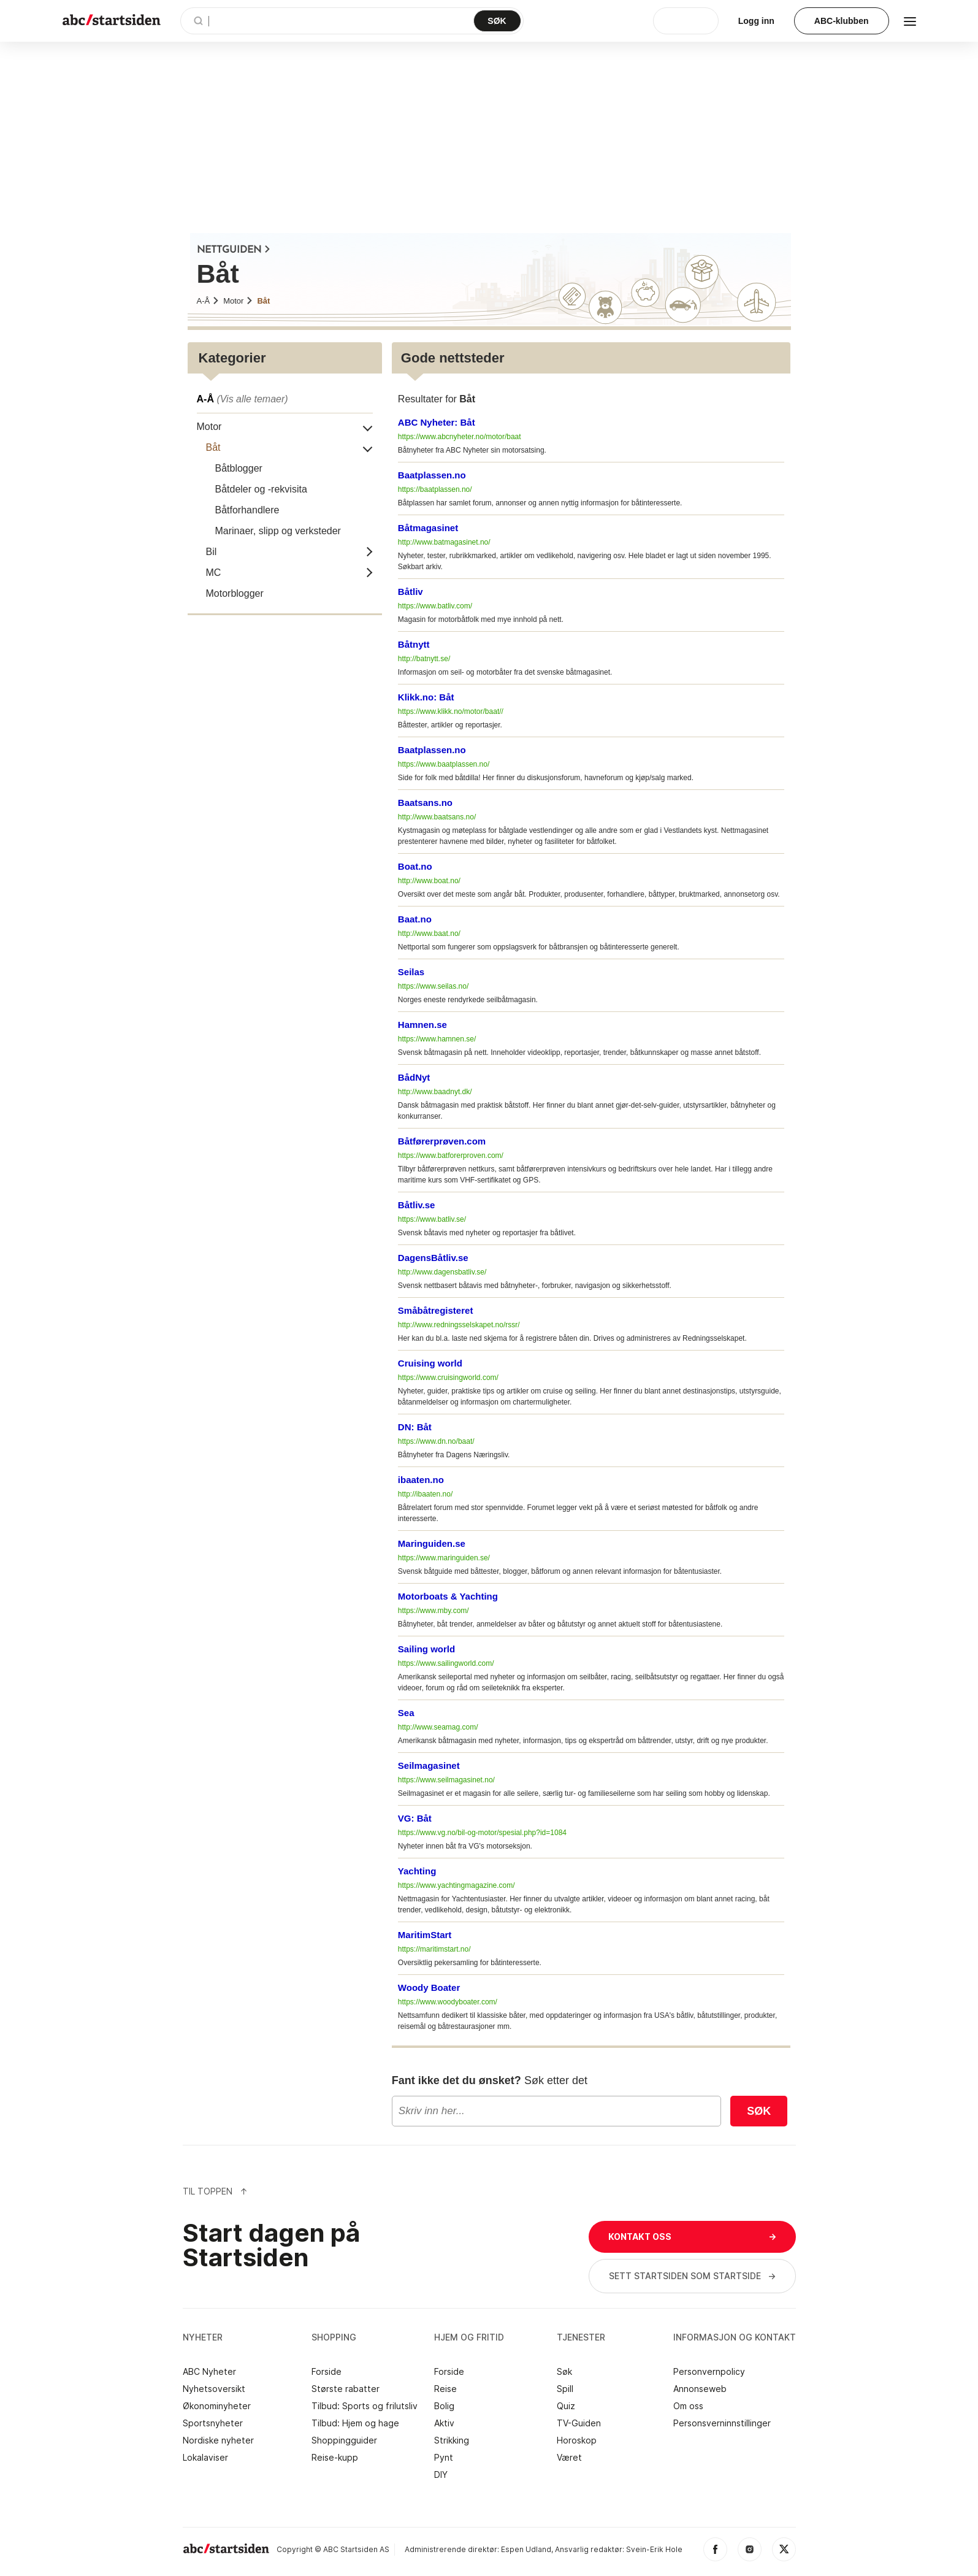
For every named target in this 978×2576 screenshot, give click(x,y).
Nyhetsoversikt (214, 2389)
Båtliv (410, 591)
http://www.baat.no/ (429, 933)
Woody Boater (429, 1987)
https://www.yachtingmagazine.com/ (456, 1885)
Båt (263, 300)
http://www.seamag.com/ (438, 1727)
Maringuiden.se (431, 1543)
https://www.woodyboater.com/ (447, 2002)
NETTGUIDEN (234, 250)
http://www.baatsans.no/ (437, 817)
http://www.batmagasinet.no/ (444, 542)
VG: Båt (415, 1818)
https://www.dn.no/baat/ (436, 1441)
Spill (565, 2389)
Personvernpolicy (709, 2371)
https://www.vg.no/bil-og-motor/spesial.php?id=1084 (482, 1832)
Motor (238, 300)
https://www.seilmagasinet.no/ (446, 1780)
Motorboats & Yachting (448, 1596)
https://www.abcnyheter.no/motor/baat (459, 436)
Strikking (451, 2440)
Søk (759, 2111)
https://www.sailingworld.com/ (446, 1663)
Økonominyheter (217, 2406)
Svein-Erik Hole (654, 2549)
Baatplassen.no (432, 475)
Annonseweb (700, 2389)
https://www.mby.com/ (433, 1610)
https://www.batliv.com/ (435, 606)
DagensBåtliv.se (433, 1257)
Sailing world (426, 1649)
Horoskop (577, 2440)
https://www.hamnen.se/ (437, 1039)
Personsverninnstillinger (722, 2423)
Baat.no (415, 919)
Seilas (411, 972)
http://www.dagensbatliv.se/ (442, 1272)
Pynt (443, 2457)
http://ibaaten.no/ (425, 1494)
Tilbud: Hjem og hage (355, 2423)
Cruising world (430, 1363)
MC (213, 572)
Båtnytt (414, 644)
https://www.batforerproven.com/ (450, 1155)
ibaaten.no (421, 1479)
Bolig (444, 2406)
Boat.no (415, 866)
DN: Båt (415, 1427)
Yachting (417, 1871)
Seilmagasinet (429, 1765)
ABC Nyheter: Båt (436, 422)
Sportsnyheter (213, 2423)
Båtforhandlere (247, 510)
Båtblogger (238, 468)
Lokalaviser (205, 2457)
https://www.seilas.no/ (433, 986)
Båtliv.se (416, 1205)
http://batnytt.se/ (424, 658)
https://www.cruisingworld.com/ (448, 1377)
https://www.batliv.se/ (432, 1219)
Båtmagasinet (428, 528)
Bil (211, 551)
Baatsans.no (425, 802)
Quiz (566, 2406)
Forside (326, 2371)
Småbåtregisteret (435, 1310)
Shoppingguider (344, 2440)
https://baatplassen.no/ (435, 489)
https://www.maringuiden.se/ (444, 1558)
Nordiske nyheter (218, 2440)
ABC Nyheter (209, 2371)
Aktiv (444, 2423)
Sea (406, 1713)
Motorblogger (235, 593)
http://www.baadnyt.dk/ (435, 1091)
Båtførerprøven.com (442, 1141)
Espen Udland (526, 2549)
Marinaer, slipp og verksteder (278, 531)
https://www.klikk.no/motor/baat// (450, 711)
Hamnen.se (422, 1024)
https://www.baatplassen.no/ (443, 764)
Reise (445, 2389)
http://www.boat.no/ (429, 880)
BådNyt (414, 1077)
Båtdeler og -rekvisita (261, 489)
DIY (441, 2475)
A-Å (208, 300)
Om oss (688, 2406)
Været (569, 2457)
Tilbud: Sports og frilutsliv (364, 2406)
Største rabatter (345, 2389)
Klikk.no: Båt (426, 697)
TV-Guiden (579, 2423)
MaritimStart (425, 1935)
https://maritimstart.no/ (434, 1949)
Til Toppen (215, 2191)
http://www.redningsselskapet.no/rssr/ (459, 1325)
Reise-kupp (334, 2457)
